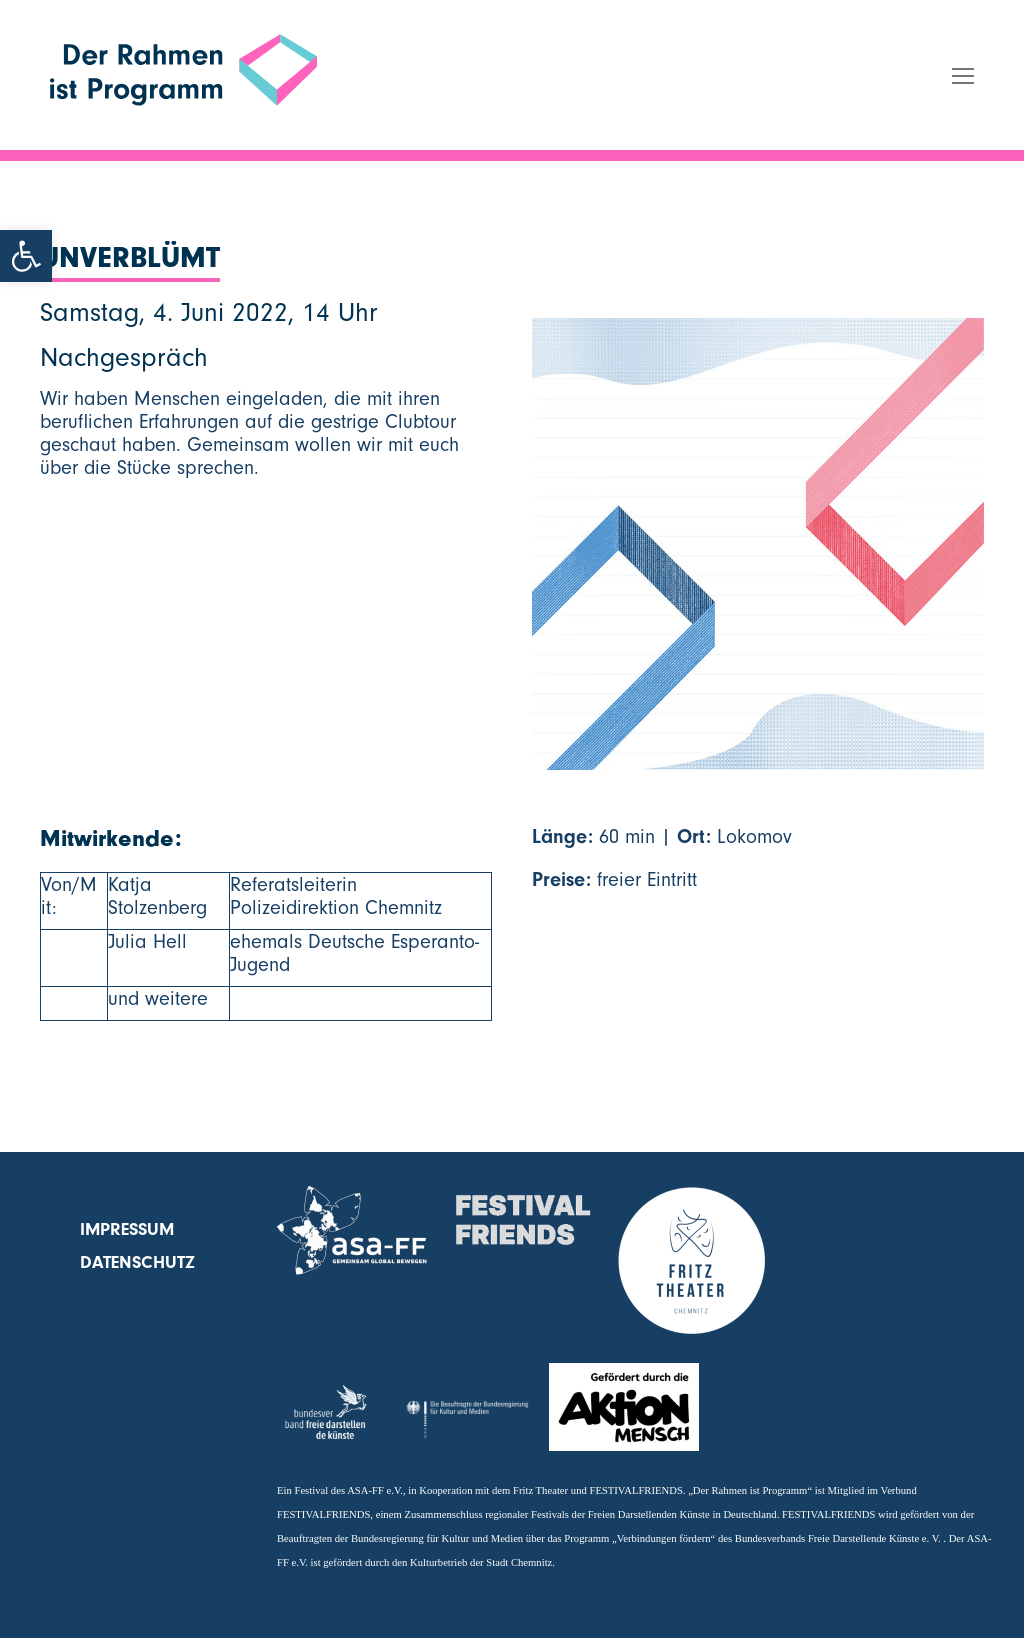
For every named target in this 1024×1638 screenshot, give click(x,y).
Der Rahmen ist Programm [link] (166, 141)
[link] (26, 256)
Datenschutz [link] (137, 1262)
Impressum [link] (127, 1229)
